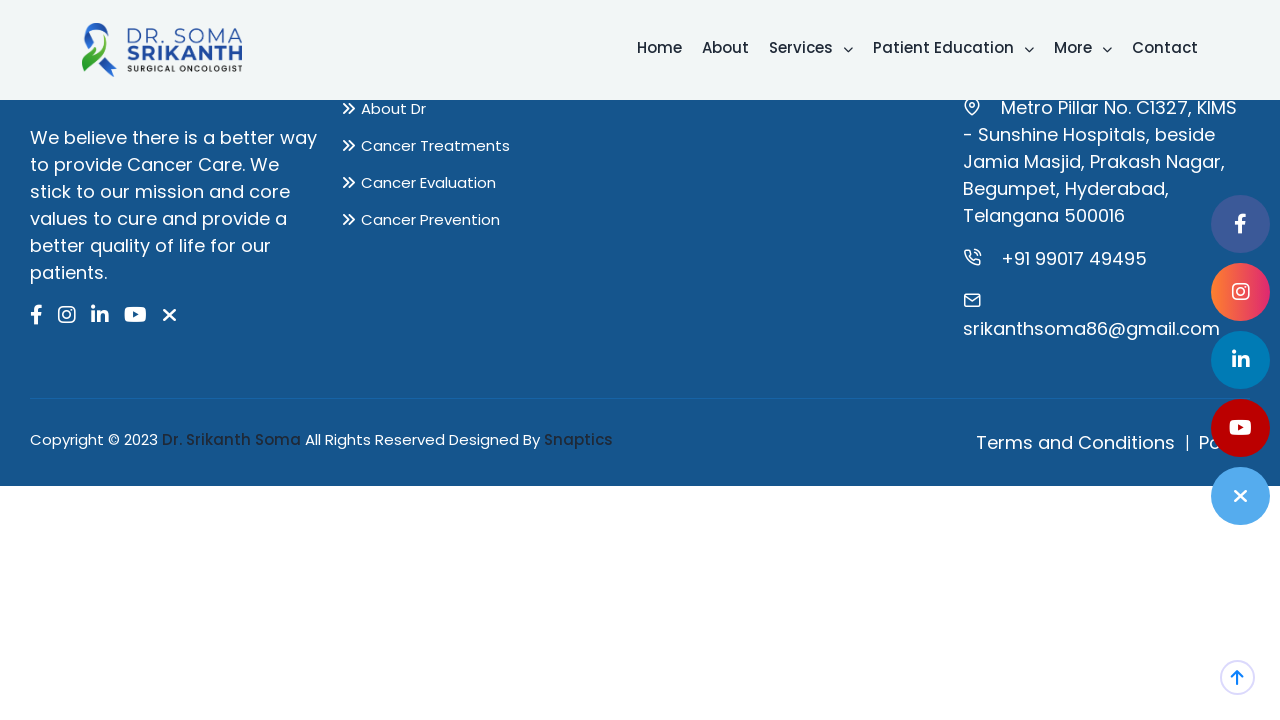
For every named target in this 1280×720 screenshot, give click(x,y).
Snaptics (578, 439)
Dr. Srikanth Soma (231, 439)
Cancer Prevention (430, 219)
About (725, 47)
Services (811, 47)
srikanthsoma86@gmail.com (1091, 328)
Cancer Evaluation (428, 182)
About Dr (393, 108)
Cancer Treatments (435, 145)
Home (659, 47)
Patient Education (953, 47)
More (1083, 47)
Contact (1165, 47)
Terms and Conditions (1075, 442)
